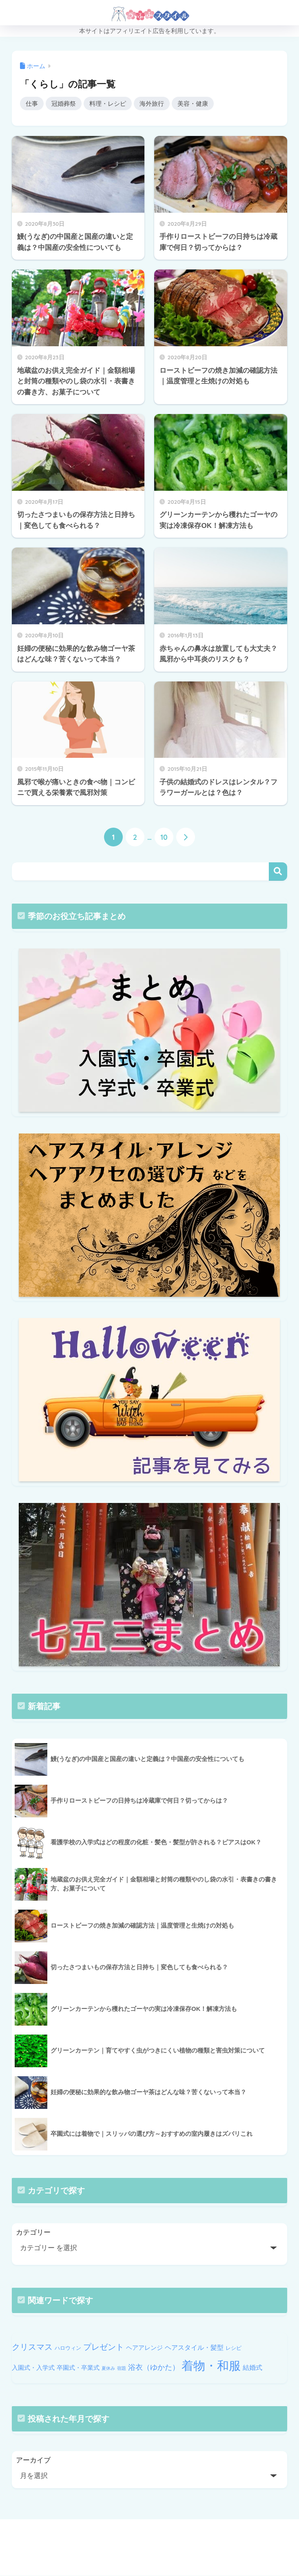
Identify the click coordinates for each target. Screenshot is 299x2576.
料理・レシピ (107, 103)
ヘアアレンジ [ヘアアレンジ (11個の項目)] (144, 2347)
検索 (278, 871)
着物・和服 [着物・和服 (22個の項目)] (211, 2365)
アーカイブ (33, 2461)
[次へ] (185, 837)
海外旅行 (152, 103)
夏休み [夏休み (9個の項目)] (108, 2368)
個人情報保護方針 (196, 2552)
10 (164, 837)
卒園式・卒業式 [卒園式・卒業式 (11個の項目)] (78, 2367)
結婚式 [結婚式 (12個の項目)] (252, 2367)
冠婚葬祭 (63, 103)
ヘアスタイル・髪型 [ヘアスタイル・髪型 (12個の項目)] (194, 2347)
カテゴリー (33, 2232)
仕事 (32, 103)
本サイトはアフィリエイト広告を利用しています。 (149, 31)
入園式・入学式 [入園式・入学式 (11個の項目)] (33, 2367)
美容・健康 (192, 103)
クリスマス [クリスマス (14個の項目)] (32, 2346)
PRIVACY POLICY (138, 2552)
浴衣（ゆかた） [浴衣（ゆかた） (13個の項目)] (153, 2367)
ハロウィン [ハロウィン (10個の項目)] (68, 2348)
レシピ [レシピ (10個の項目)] (233, 2348)
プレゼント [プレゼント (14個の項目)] (103, 2346)
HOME (149, 2534)
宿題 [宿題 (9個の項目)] (121, 2368)
